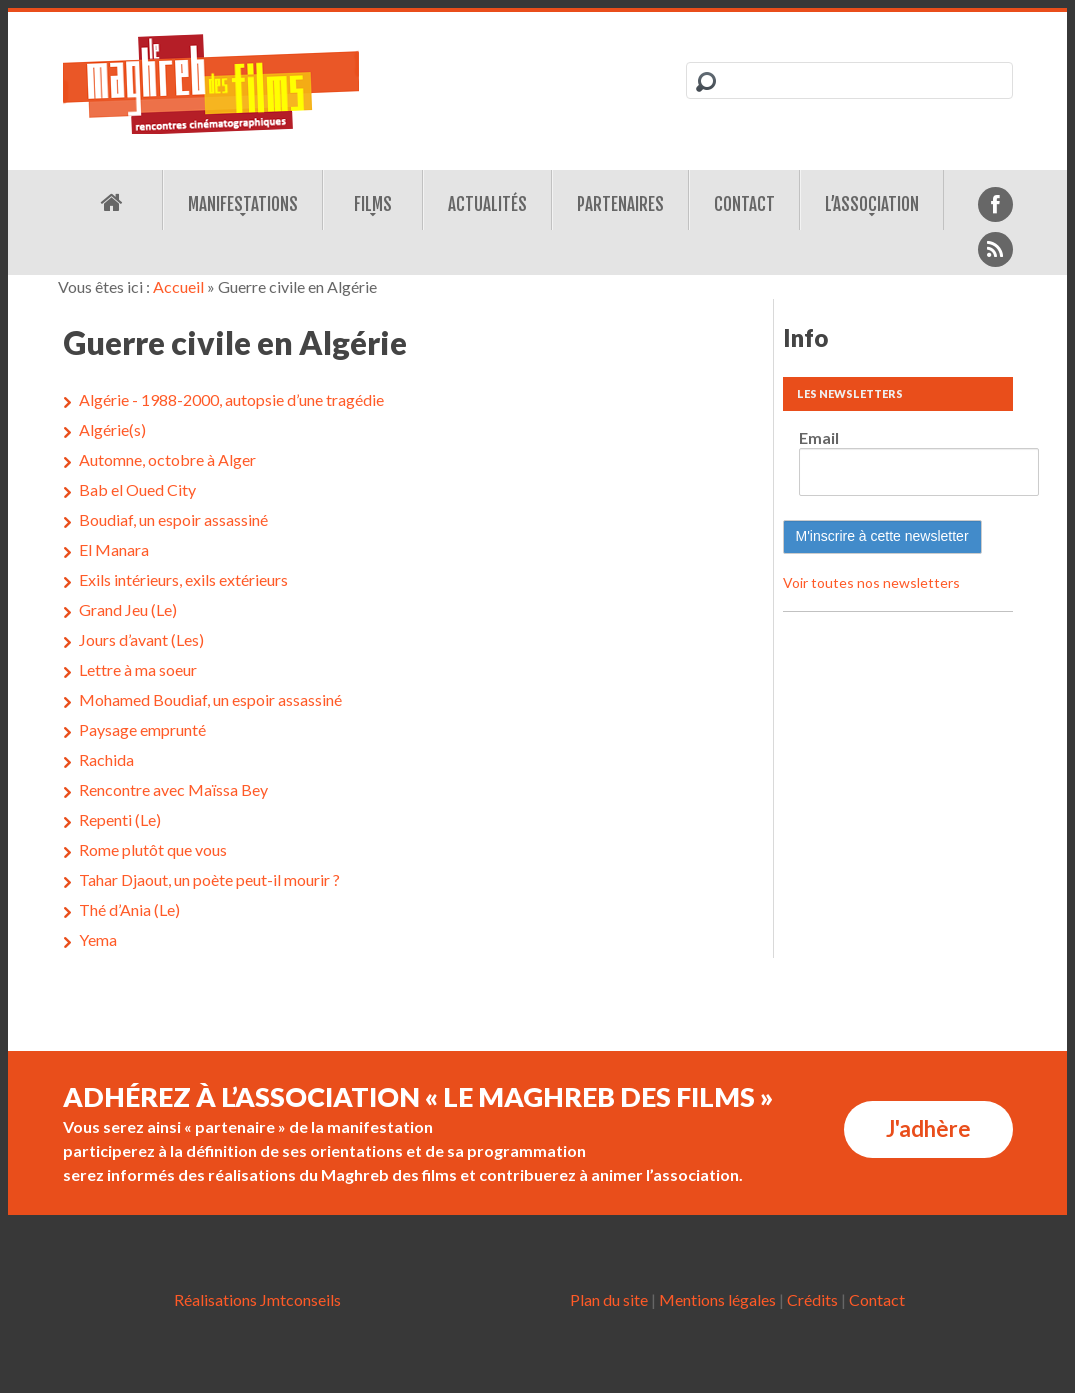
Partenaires (620, 204)
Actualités (487, 204)
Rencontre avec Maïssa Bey (173, 789)
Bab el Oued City (137, 489)
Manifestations (243, 204)
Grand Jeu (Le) (128, 609)
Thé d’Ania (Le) (129, 909)
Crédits (812, 1299)
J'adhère (928, 1128)
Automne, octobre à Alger (167, 459)
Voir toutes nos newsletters (871, 582)
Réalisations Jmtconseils (257, 1299)
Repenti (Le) (120, 819)
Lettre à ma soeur (138, 669)
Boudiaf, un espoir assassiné (173, 519)
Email (819, 437)
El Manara (114, 549)
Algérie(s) (112, 429)
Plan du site (609, 1299)
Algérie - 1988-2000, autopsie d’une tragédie (231, 399)
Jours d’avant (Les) (141, 639)
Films (373, 204)
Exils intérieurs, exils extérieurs (183, 579)
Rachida (106, 759)
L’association (872, 204)
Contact (744, 204)
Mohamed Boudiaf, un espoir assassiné (210, 699)
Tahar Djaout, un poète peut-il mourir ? (209, 879)
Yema (98, 939)
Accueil (178, 286)
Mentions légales (717, 1299)
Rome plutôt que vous (153, 849)
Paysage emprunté (142, 729)
